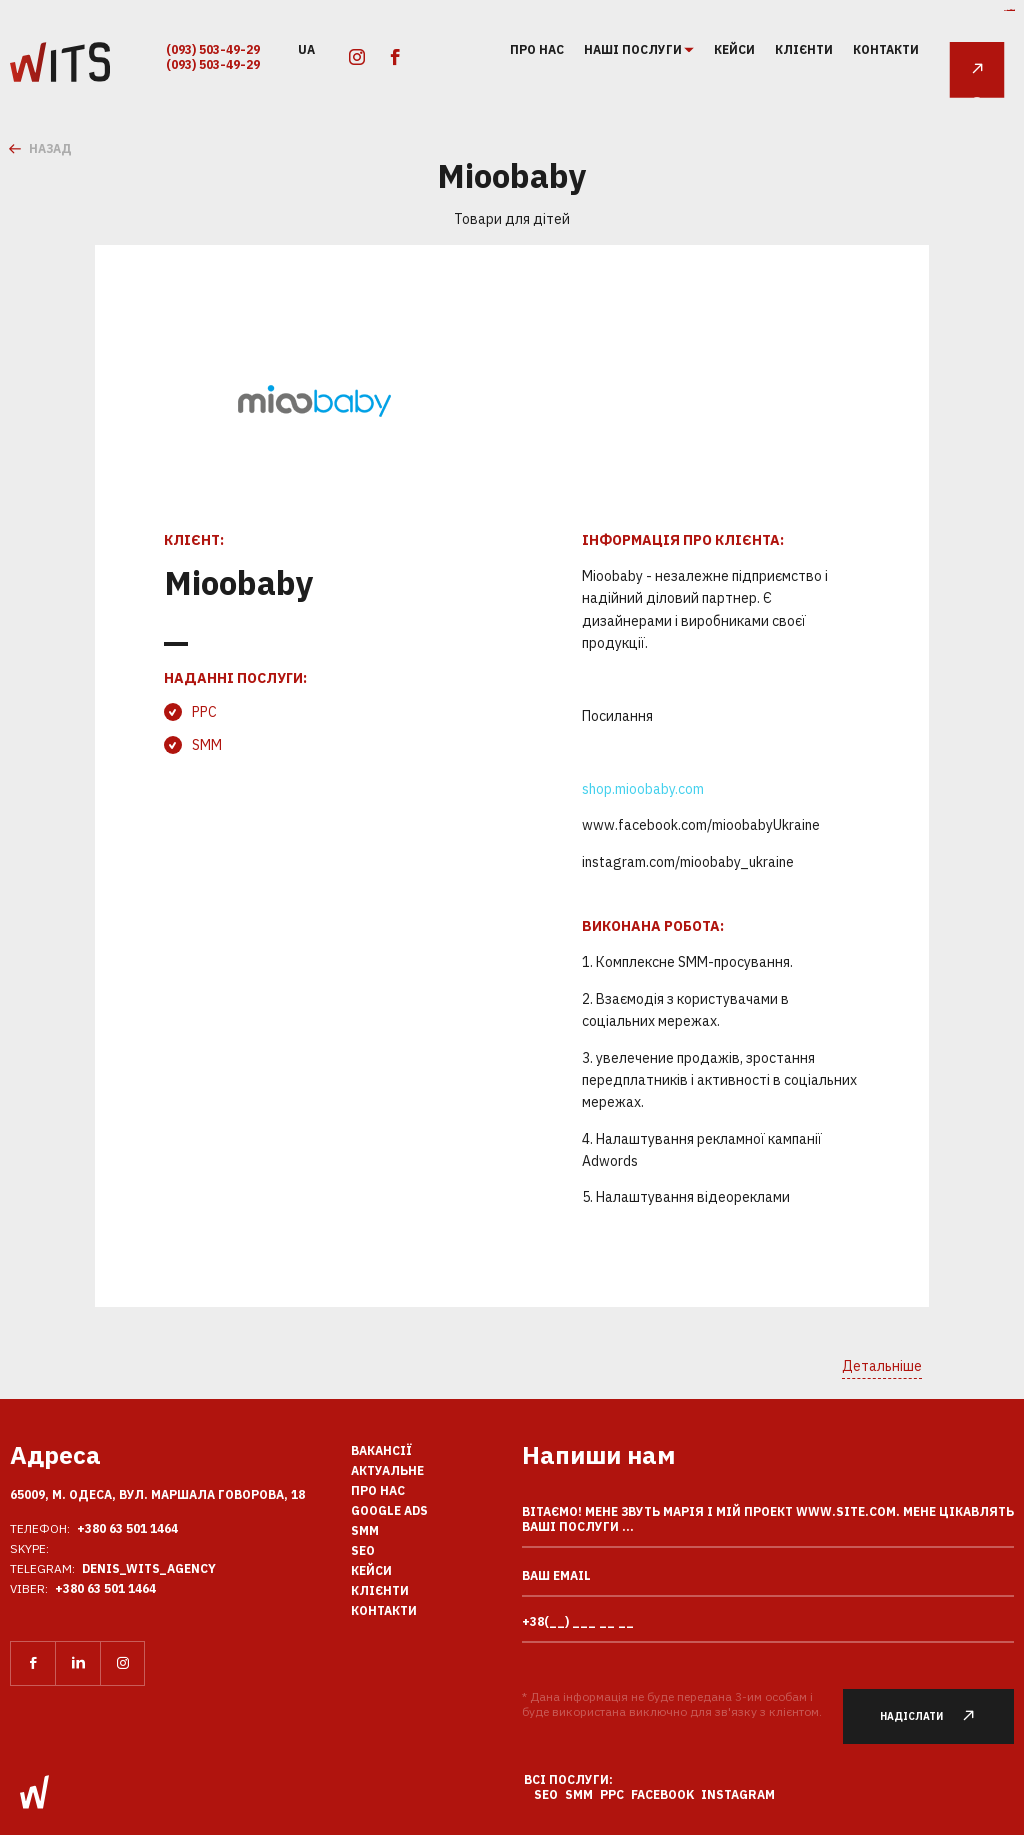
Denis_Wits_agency (149, 1568)
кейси (734, 49)
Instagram (738, 1794)
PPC (204, 712)
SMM (207, 745)
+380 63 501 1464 (127, 1528)
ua (306, 48)
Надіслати (937, 1716)
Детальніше (882, 1366)
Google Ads (389, 1510)
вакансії (381, 1450)
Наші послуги (634, 50)
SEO (363, 1550)
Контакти (886, 49)
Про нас (537, 49)
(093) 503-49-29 (213, 49)
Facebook (662, 1794)
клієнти (804, 49)
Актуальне (387, 1470)
